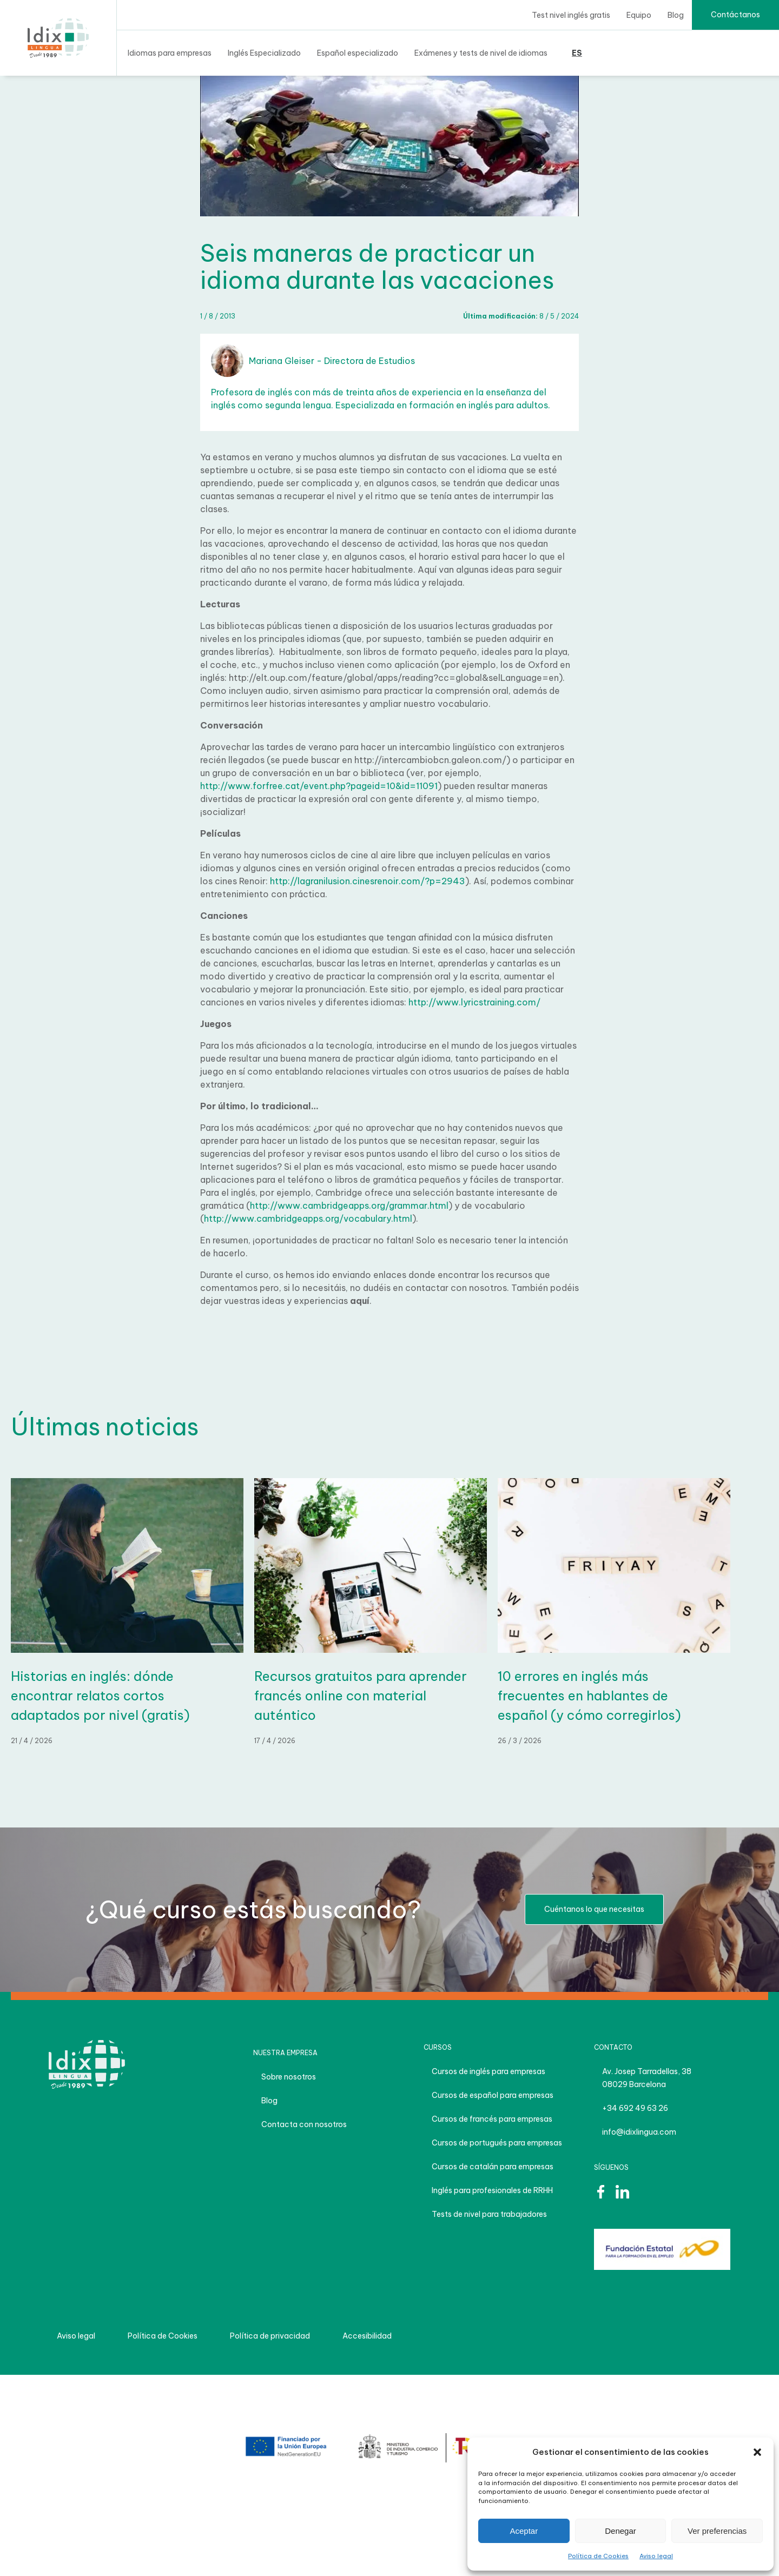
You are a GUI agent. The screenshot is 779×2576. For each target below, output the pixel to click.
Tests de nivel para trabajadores (489, 2214)
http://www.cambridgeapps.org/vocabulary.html (308, 1218)
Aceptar (524, 2530)
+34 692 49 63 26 (635, 2108)
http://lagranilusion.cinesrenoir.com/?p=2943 (367, 881)
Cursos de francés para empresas (492, 2119)
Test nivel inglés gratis (571, 15)
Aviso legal (656, 2556)
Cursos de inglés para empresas (488, 2071)
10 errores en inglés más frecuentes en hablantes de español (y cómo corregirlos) (589, 1695)
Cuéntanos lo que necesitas (594, 1909)
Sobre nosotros (288, 2077)
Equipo (638, 15)
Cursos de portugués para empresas (497, 2143)
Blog (676, 15)
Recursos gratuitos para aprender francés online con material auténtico (360, 1695)
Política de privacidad (270, 2336)
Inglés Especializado (264, 53)
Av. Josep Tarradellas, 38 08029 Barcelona (646, 2078)
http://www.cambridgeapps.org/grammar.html (349, 1205)
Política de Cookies (598, 2556)
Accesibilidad (367, 2336)
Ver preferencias (717, 2530)
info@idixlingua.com (639, 2132)
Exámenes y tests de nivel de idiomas (480, 53)
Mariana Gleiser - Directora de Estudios (313, 361)
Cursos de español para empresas (492, 2095)
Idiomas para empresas (170, 53)
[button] (757, 2452)
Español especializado (357, 53)
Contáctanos (735, 14)
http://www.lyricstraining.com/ (474, 1002)
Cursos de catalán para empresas (492, 2166)
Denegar (620, 2530)
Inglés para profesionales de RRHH (492, 2190)
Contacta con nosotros (304, 2124)
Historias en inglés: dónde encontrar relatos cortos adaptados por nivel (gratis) (100, 1695)
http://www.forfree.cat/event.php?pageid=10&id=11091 (319, 785)
